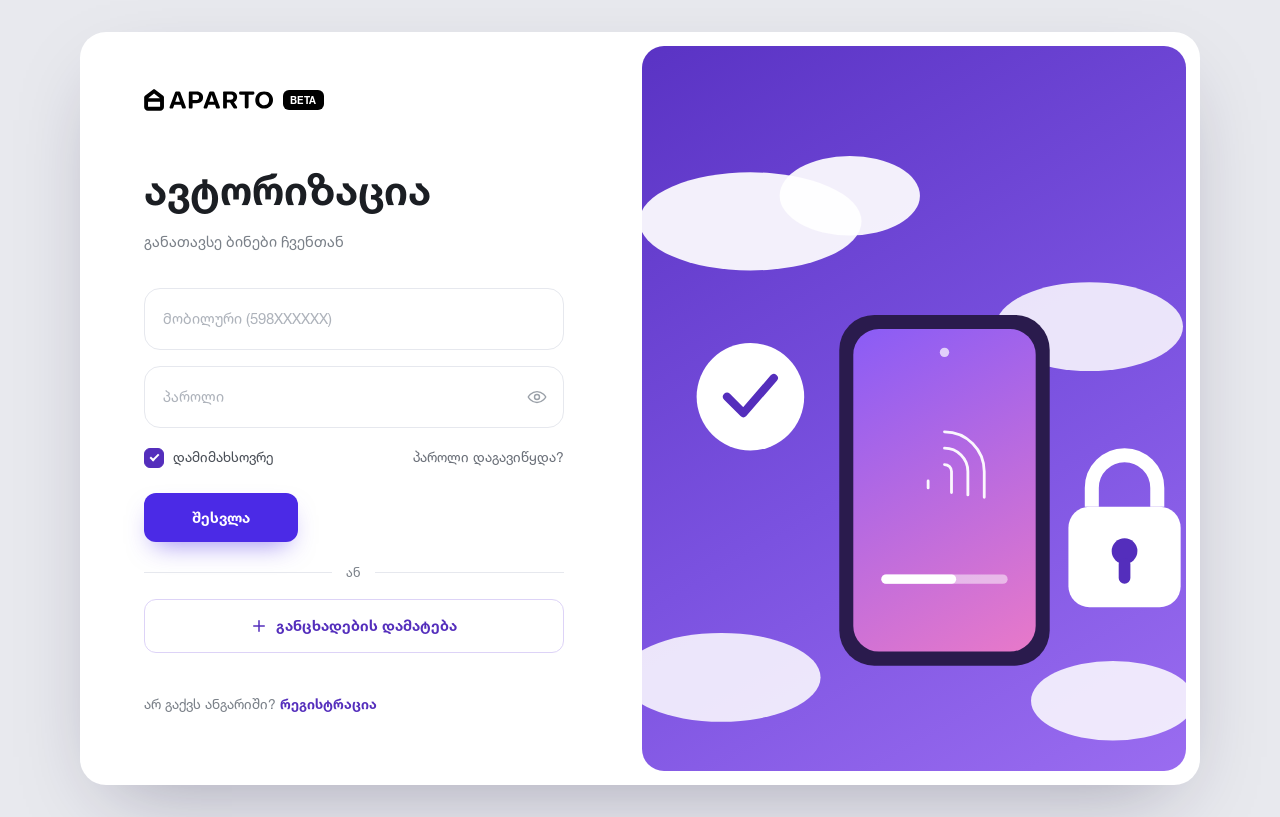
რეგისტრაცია (328, 703)
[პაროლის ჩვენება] (537, 397)
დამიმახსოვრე (209, 458)
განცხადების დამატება (353, 625)
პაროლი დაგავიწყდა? (488, 456)
